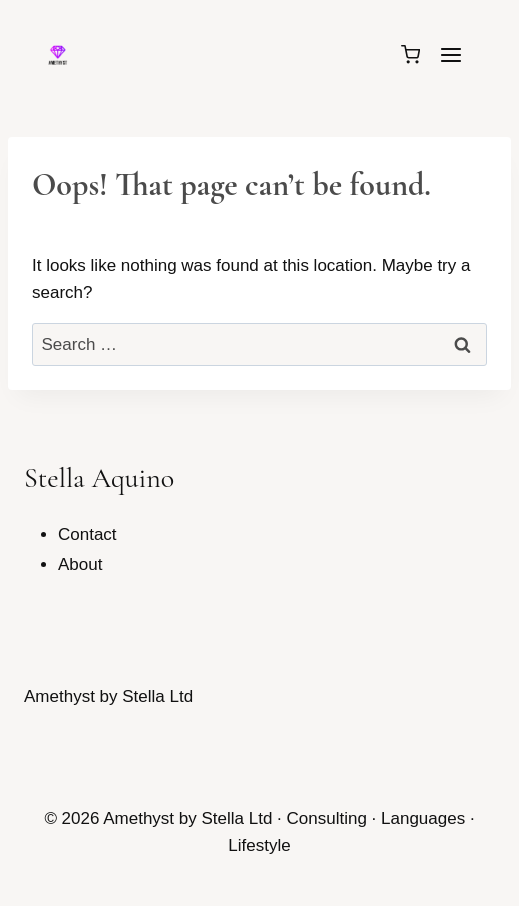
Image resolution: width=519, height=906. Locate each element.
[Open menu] (450, 54)
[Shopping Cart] (410, 54)
